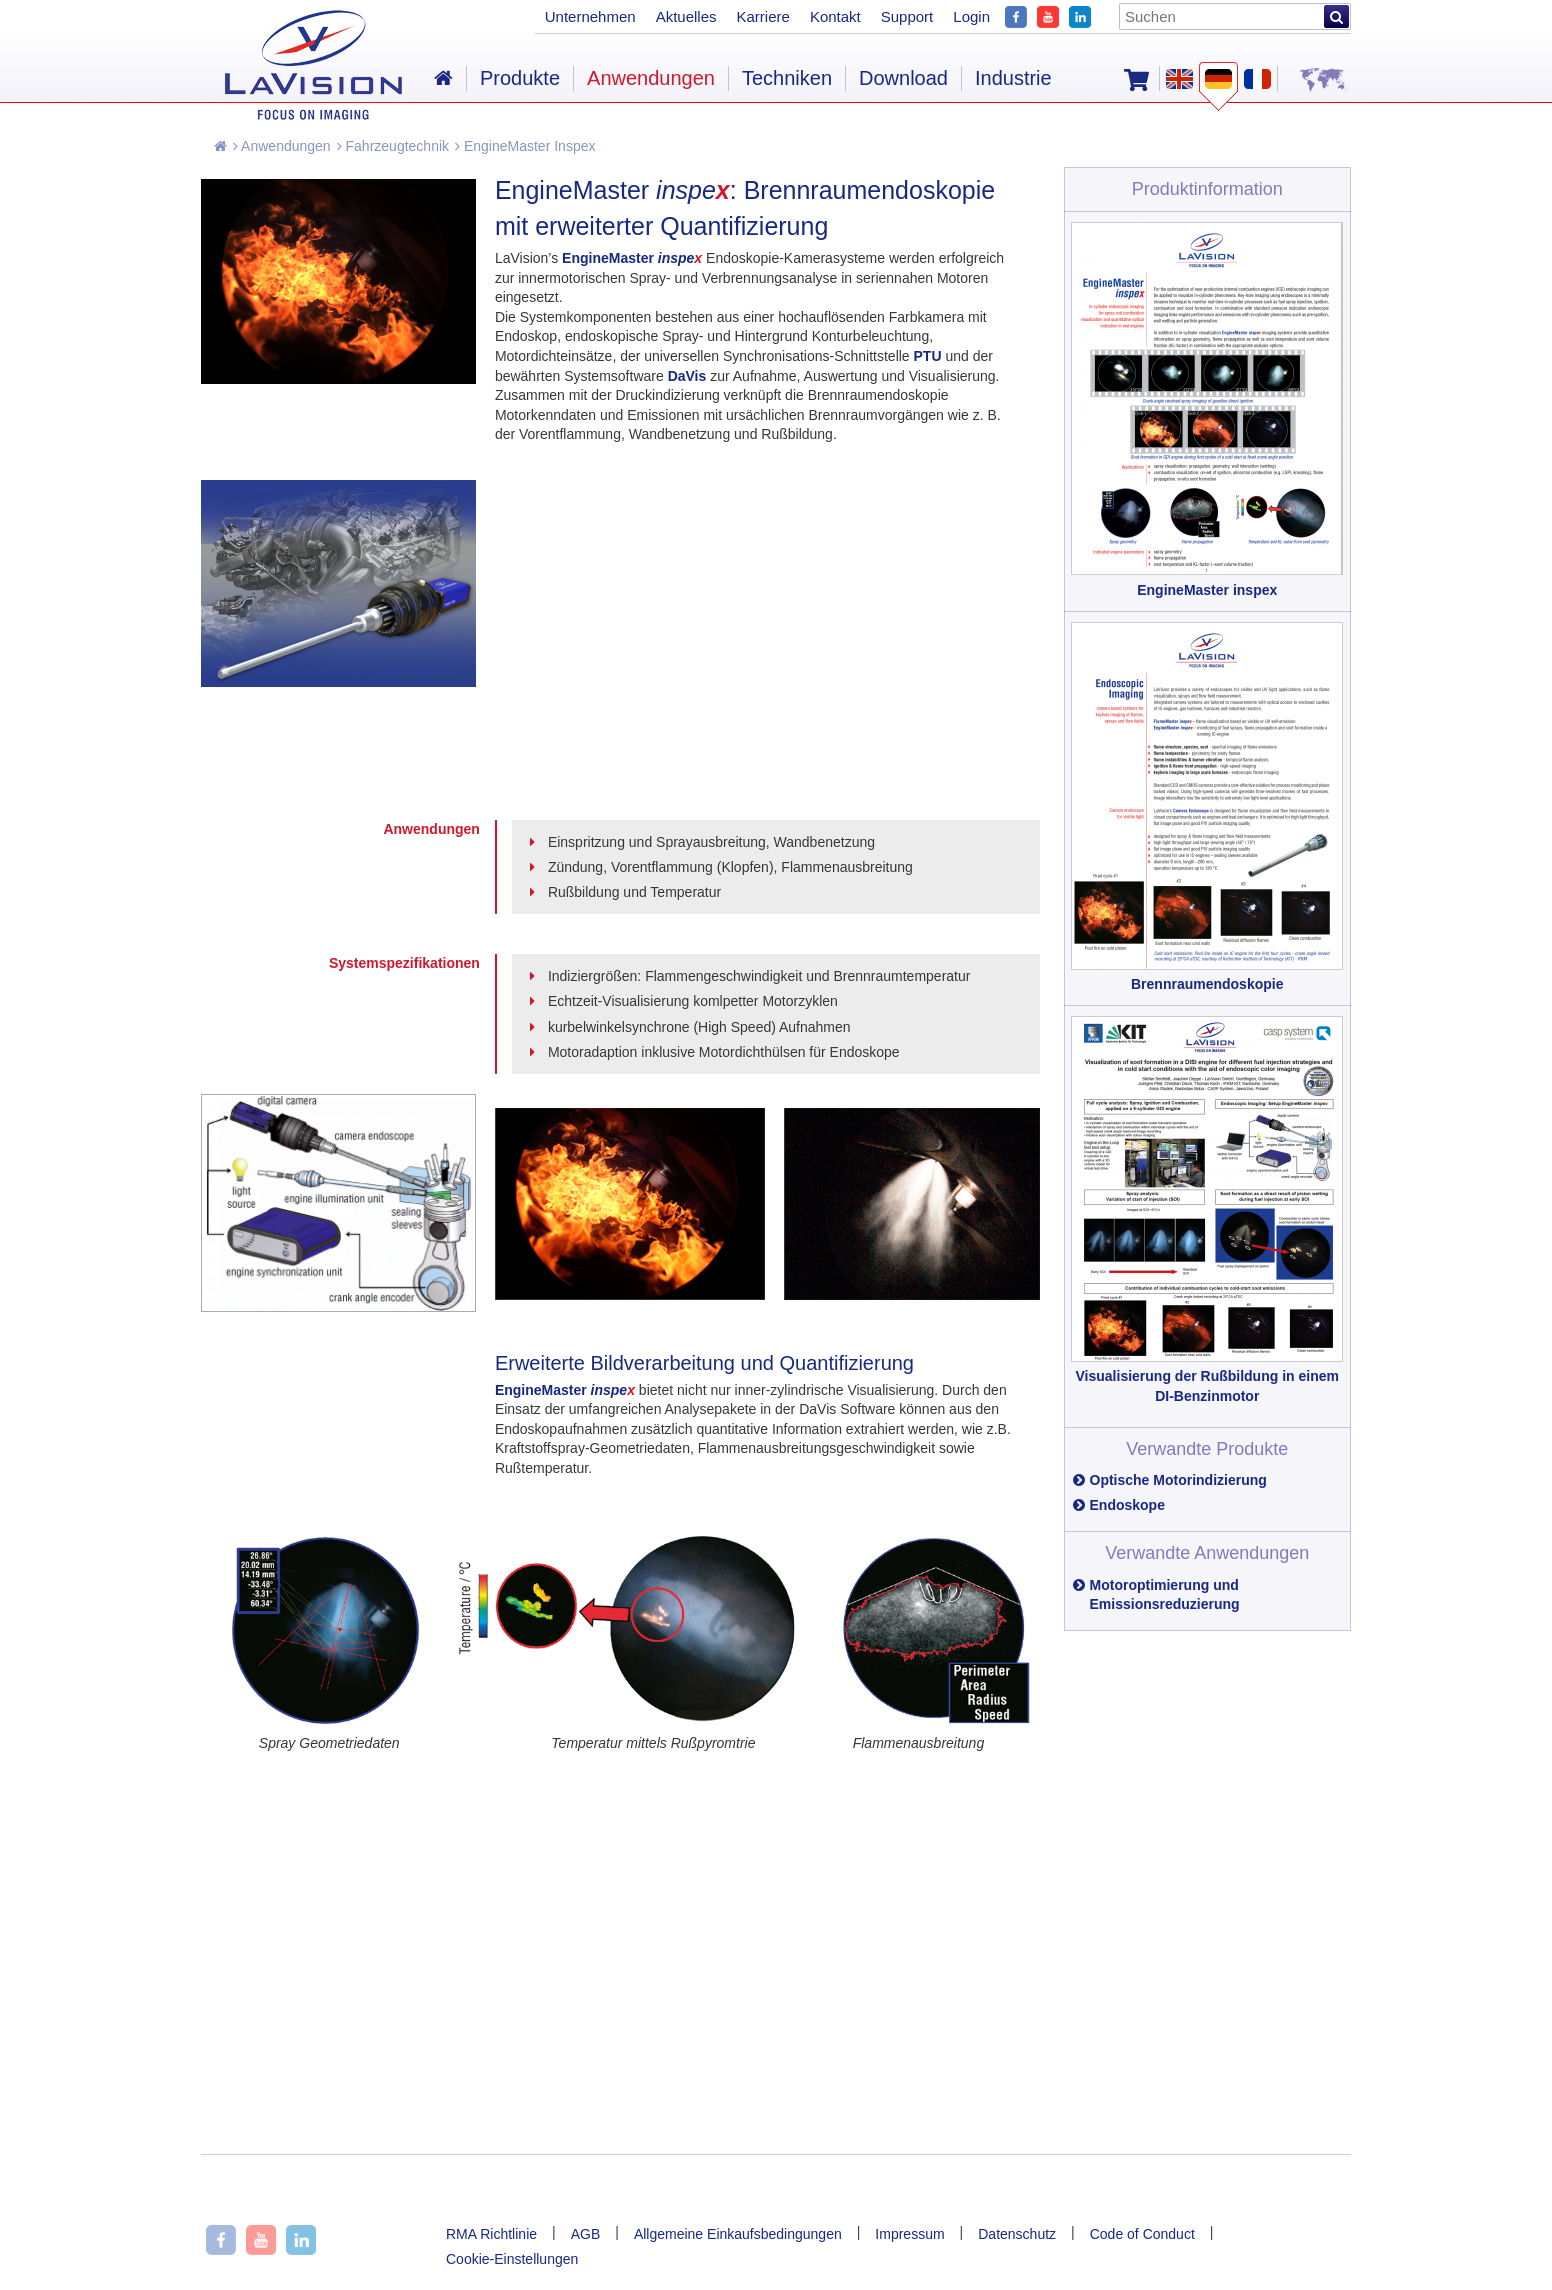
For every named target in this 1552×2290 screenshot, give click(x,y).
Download (903, 78)
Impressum (909, 2234)
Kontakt (835, 16)
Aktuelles (686, 16)
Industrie (1013, 78)
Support (907, 16)
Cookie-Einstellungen (512, 2259)
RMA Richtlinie (491, 2234)
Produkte (520, 78)
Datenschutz (1017, 2234)
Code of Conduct (1142, 2234)
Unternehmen (590, 16)
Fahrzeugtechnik (393, 146)
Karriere (763, 16)
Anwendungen (282, 146)
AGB (586, 2234)
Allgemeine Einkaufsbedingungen (738, 2234)
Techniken (787, 78)
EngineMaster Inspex (525, 146)
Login (971, 16)
